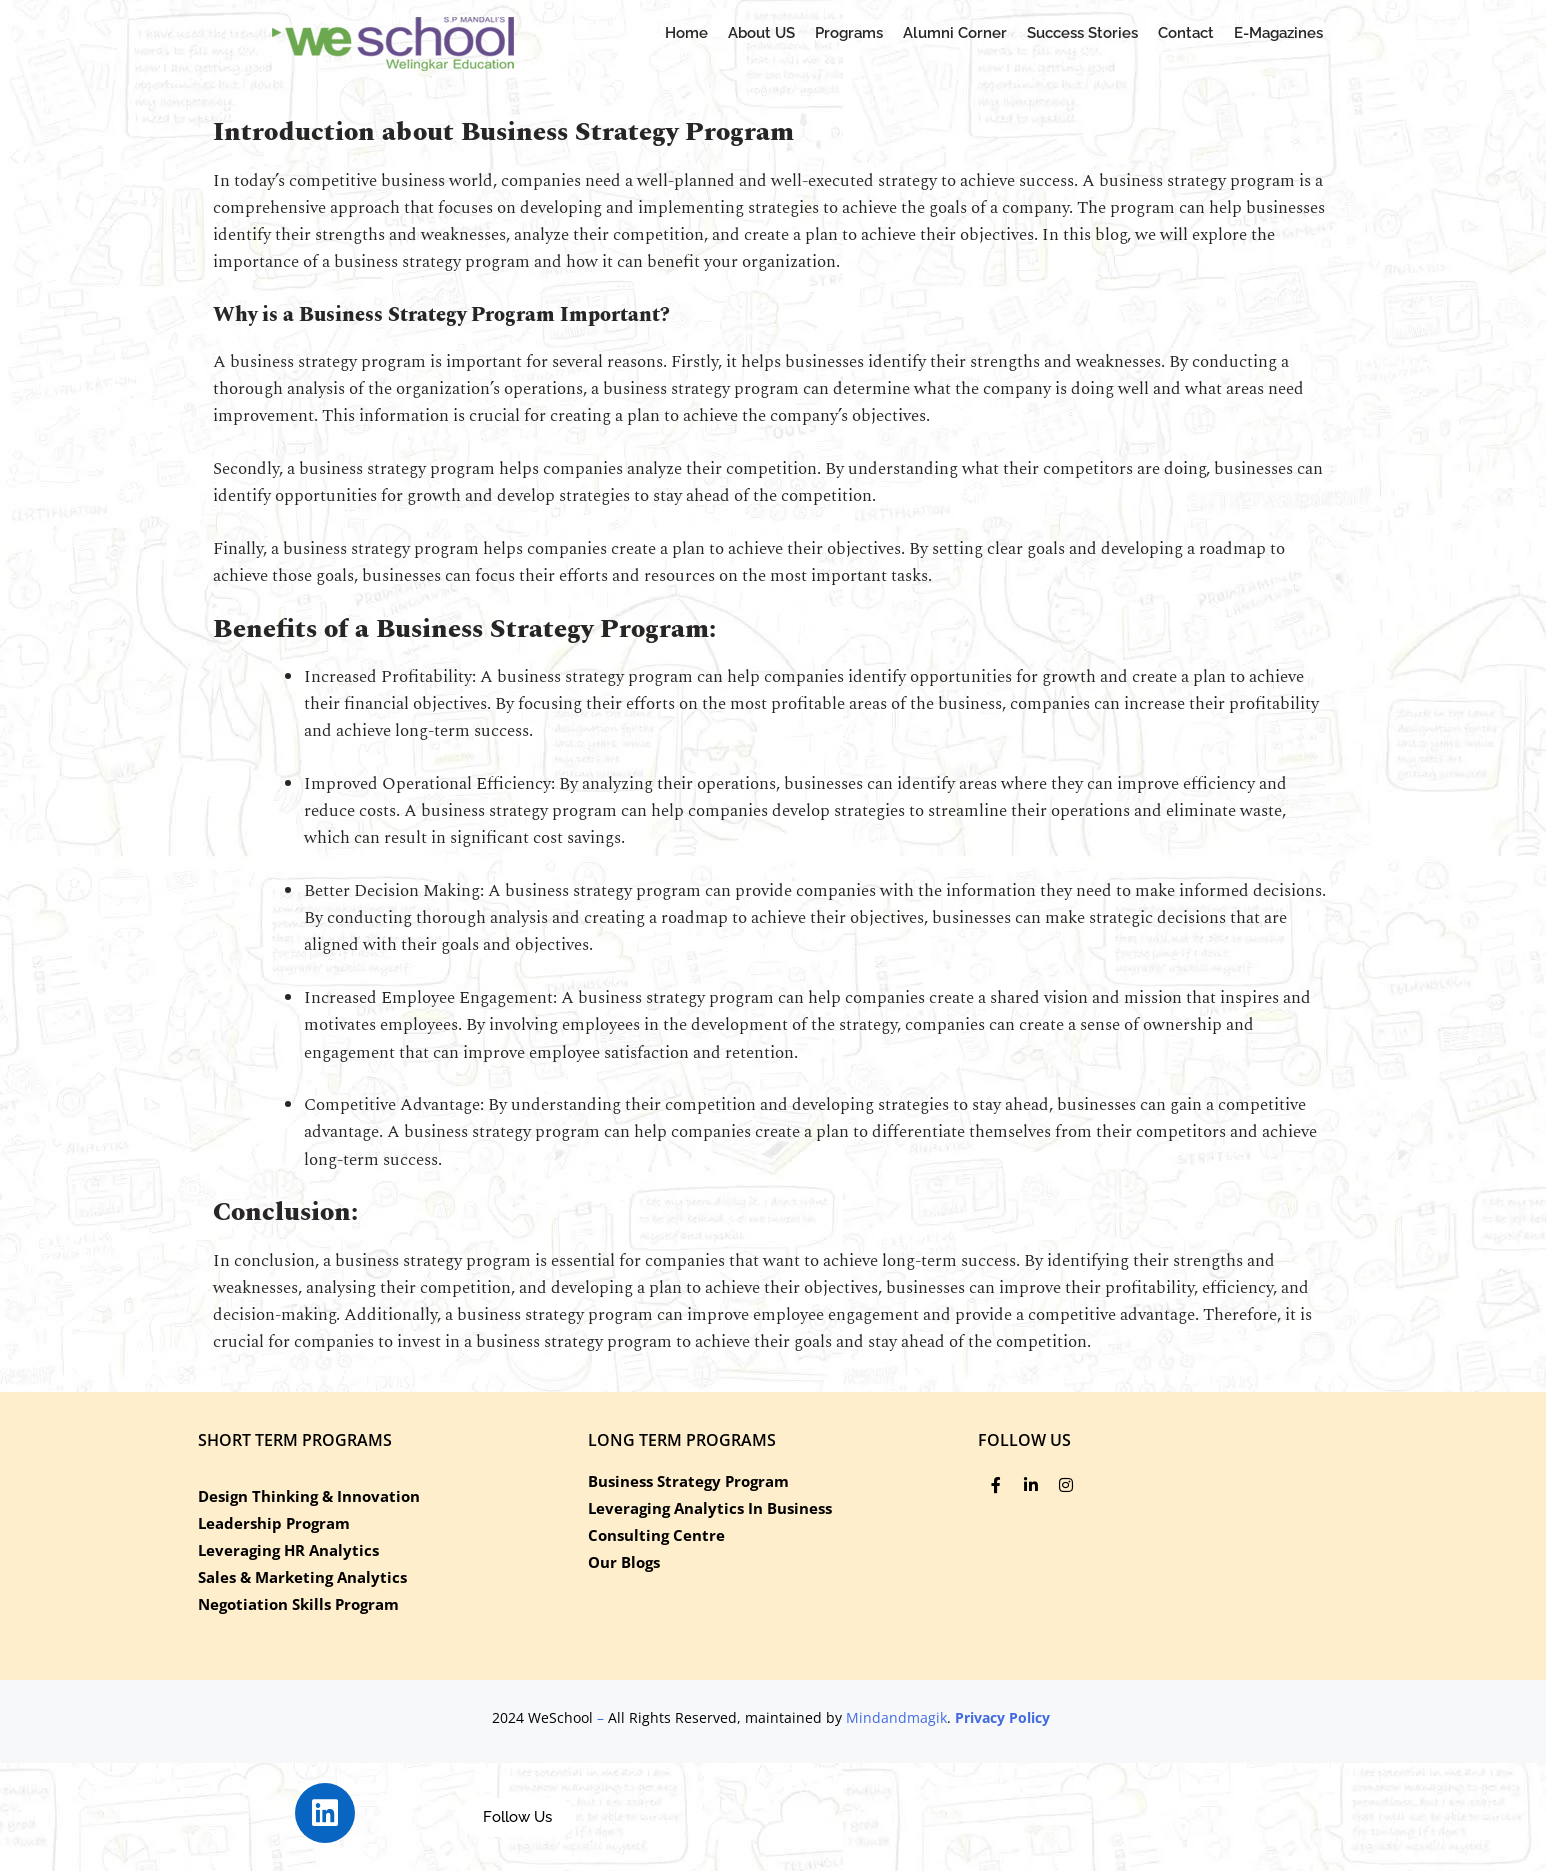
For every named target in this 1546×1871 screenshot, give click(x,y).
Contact (1186, 33)
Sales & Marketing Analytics (302, 1577)
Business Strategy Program (688, 1481)
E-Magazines (1278, 33)
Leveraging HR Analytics (288, 1550)
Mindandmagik (896, 1717)
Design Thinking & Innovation (309, 1496)
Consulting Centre (656, 1535)
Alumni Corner (955, 33)
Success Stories (1082, 33)
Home (686, 33)
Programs (849, 33)
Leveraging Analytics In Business (710, 1508)
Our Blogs (624, 1562)
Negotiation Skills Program (298, 1604)
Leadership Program (274, 1523)
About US (761, 33)
